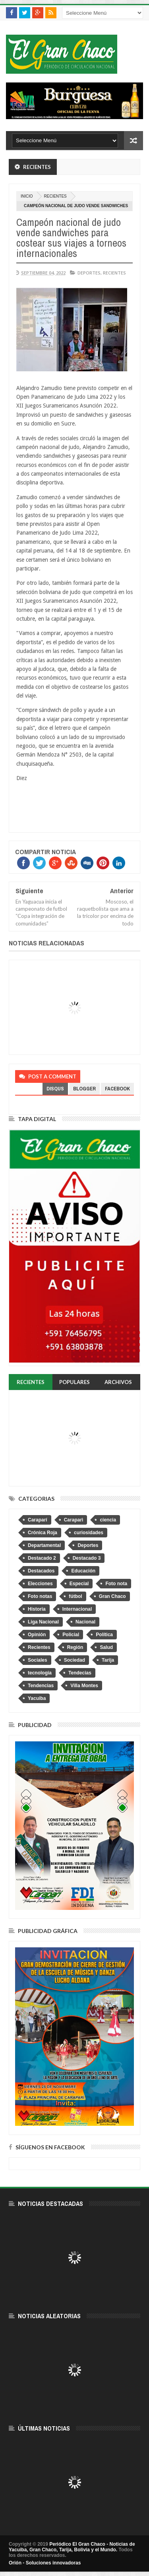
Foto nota (116, 1583)
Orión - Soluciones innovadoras (45, 2563)
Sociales (37, 1660)
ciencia (108, 1520)
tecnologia (40, 1673)
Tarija (108, 1660)
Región (75, 1647)
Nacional (85, 1622)
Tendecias (79, 1673)
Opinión (37, 1634)
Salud (106, 1647)
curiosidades (88, 1532)
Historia (37, 1609)
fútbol (75, 1596)
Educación (83, 1571)
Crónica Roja (42, 1532)
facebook (117, 1088)
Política (104, 1634)
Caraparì (73, 1520)
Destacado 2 (42, 1558)
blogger (84, 1088)
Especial (79, 1583)
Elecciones (40, 1583)
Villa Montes (84, 1685)
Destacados (41, 1571)
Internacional (77, 1609)
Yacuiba (37, 1698)
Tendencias (41, 1685)
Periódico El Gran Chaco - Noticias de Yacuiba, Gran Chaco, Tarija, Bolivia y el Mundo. (72, 2546)
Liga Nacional (43, 1622)
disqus (55, 1088)
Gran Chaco (112, 1596)
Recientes (55, 196)
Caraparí (37, 1520)
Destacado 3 (87, 1558)
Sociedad (74, 1660)
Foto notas (40, 1596)
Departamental (44, 1545)
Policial (70, 1634)
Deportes (89, 273)
